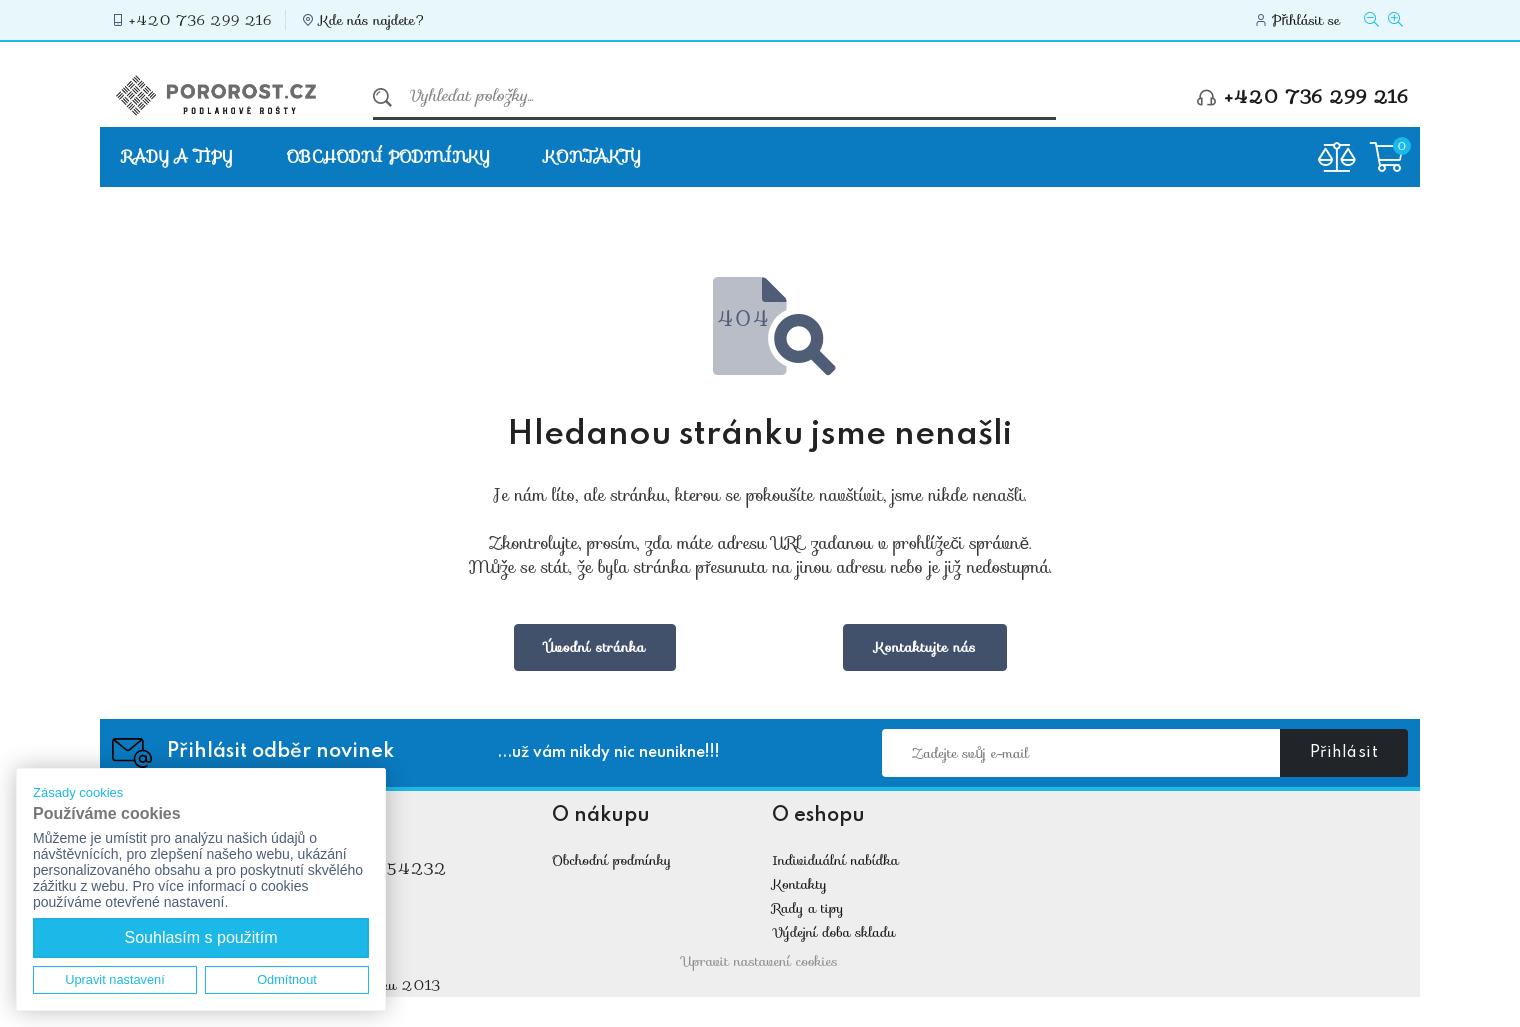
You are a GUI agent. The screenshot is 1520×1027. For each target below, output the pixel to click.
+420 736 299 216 (200, 20)
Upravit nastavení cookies (760, 961)
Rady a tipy (177, 156)
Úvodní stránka (595, 647)
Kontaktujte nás (925, 647)
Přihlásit (1344, 753)
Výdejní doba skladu (833, 932)
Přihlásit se (1306, 20)
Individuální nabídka (835, 860)
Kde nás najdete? (373, 20)
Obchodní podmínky (388, 156)
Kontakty (592, 156)
